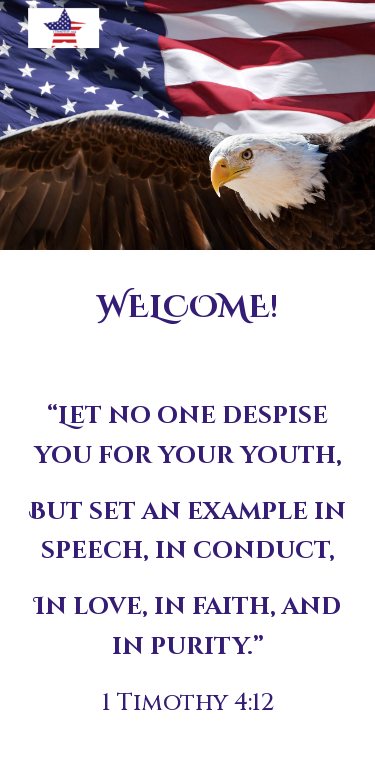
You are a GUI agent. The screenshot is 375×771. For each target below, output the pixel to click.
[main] (188, 307)
